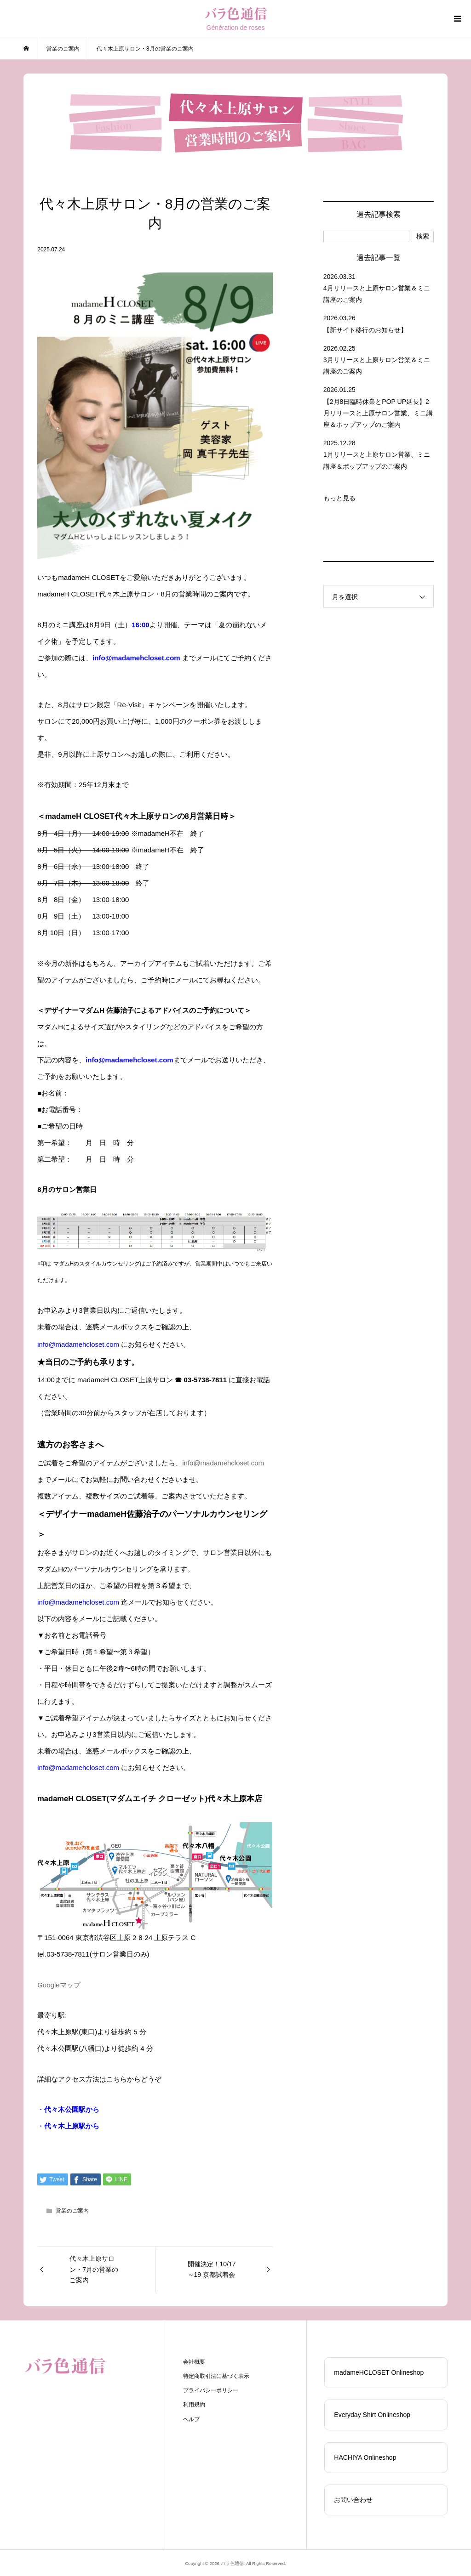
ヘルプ (191, 2419)
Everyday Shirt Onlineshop (372, 2414)
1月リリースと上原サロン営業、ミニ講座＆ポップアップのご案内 (376, 460)
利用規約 (194, 2404)
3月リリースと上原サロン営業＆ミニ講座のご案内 (376, 365)
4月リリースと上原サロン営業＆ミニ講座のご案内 (376, 293)
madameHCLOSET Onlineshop (379, 2372)
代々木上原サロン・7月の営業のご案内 (93, 2269)
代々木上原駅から (71, 2126)
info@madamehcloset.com (223, 1463)
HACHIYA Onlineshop (365, 2457)
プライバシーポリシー (210, 2390)
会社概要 (194, 2362)
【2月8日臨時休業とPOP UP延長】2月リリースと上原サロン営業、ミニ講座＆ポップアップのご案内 (378, 413)
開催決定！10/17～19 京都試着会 (212, 2269)
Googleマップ (58, 1985)
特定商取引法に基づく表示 (216, 2376)
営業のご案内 (72, 2210)
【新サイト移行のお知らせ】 (365, 330)
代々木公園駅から (71, 2109)
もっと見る (339, 498)
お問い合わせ (353, 2499)
